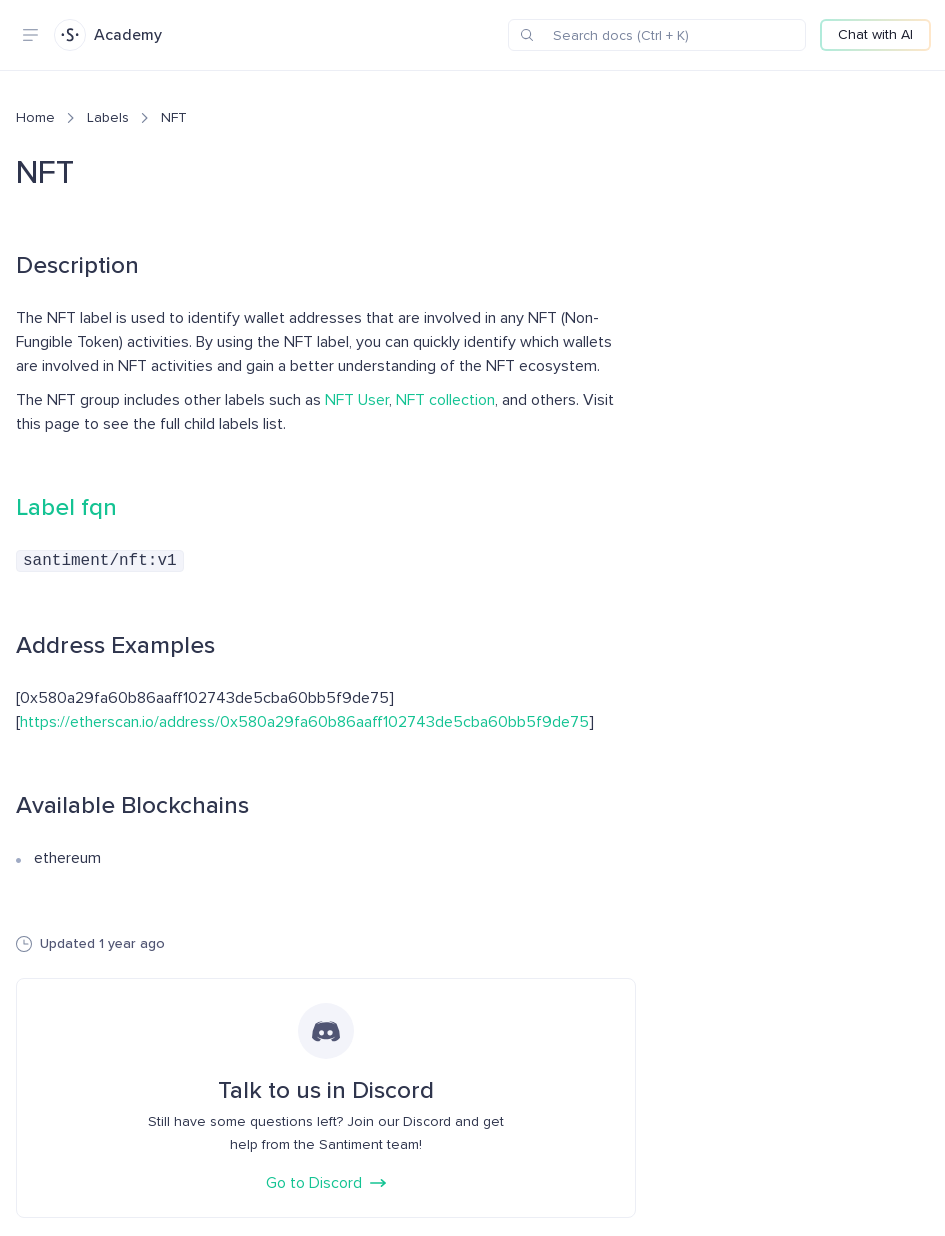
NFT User (357, 400)
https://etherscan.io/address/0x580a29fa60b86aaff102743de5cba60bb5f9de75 (304, 720)
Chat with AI (875, 34)
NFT (174, 117)
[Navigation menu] (30, 35)
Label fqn (66, 507)
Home (35, 117)
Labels (108, 117)
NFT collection (445, 400)
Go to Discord (326, 1181)
